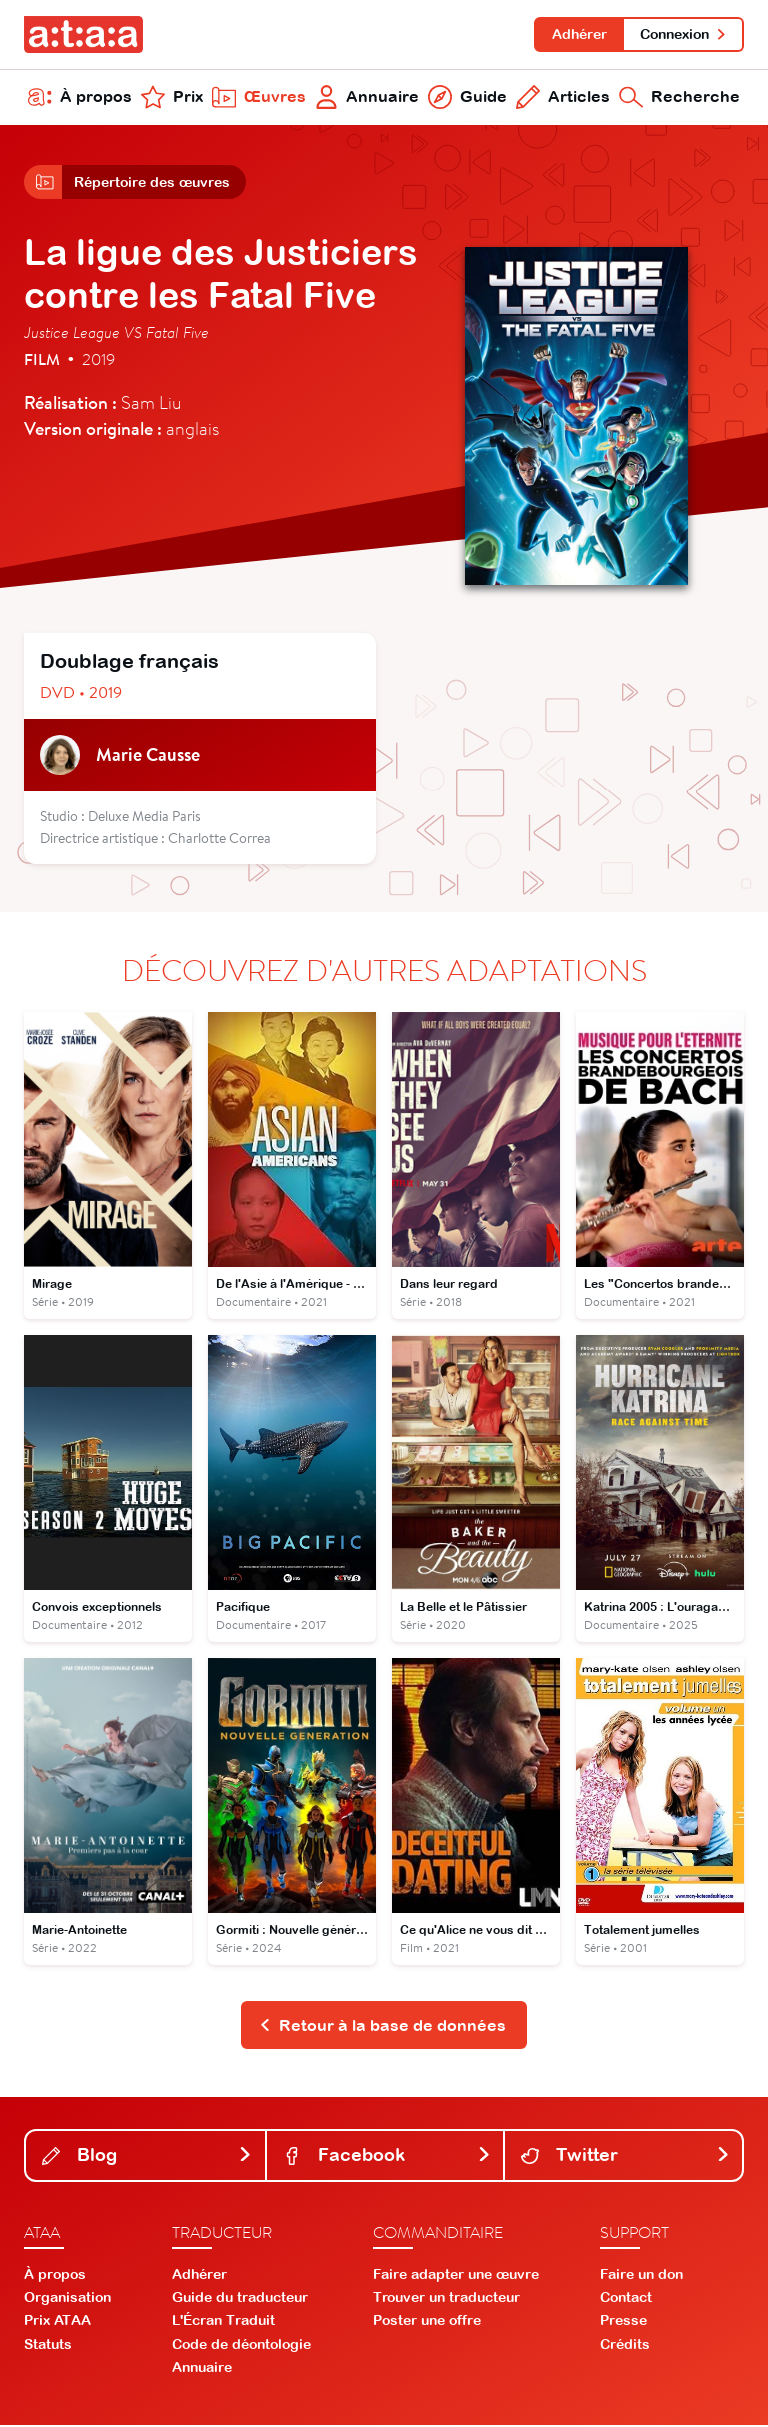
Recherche (679, 98)
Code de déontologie (241, 2346)
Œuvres (259, 98)
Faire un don (641, 2276)
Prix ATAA (57, 2323)
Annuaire (367, 98)
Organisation (67, 2299)
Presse (623, 2323)
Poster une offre (427, 2323)
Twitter (625, 2157)
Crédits (625, 2346)
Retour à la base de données (382, 2027)
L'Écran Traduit (223, 2323)
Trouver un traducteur (446, 2299)
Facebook (387, 2157)
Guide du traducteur (240, 2299)
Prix (172, 98)
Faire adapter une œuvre (456, 2276)
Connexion (683, 34)
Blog (147, 2157)
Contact (626, 2299)
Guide (467, 98)
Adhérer (578, 34)
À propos (80, 98)
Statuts (48, 2346)
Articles (563, 98)
